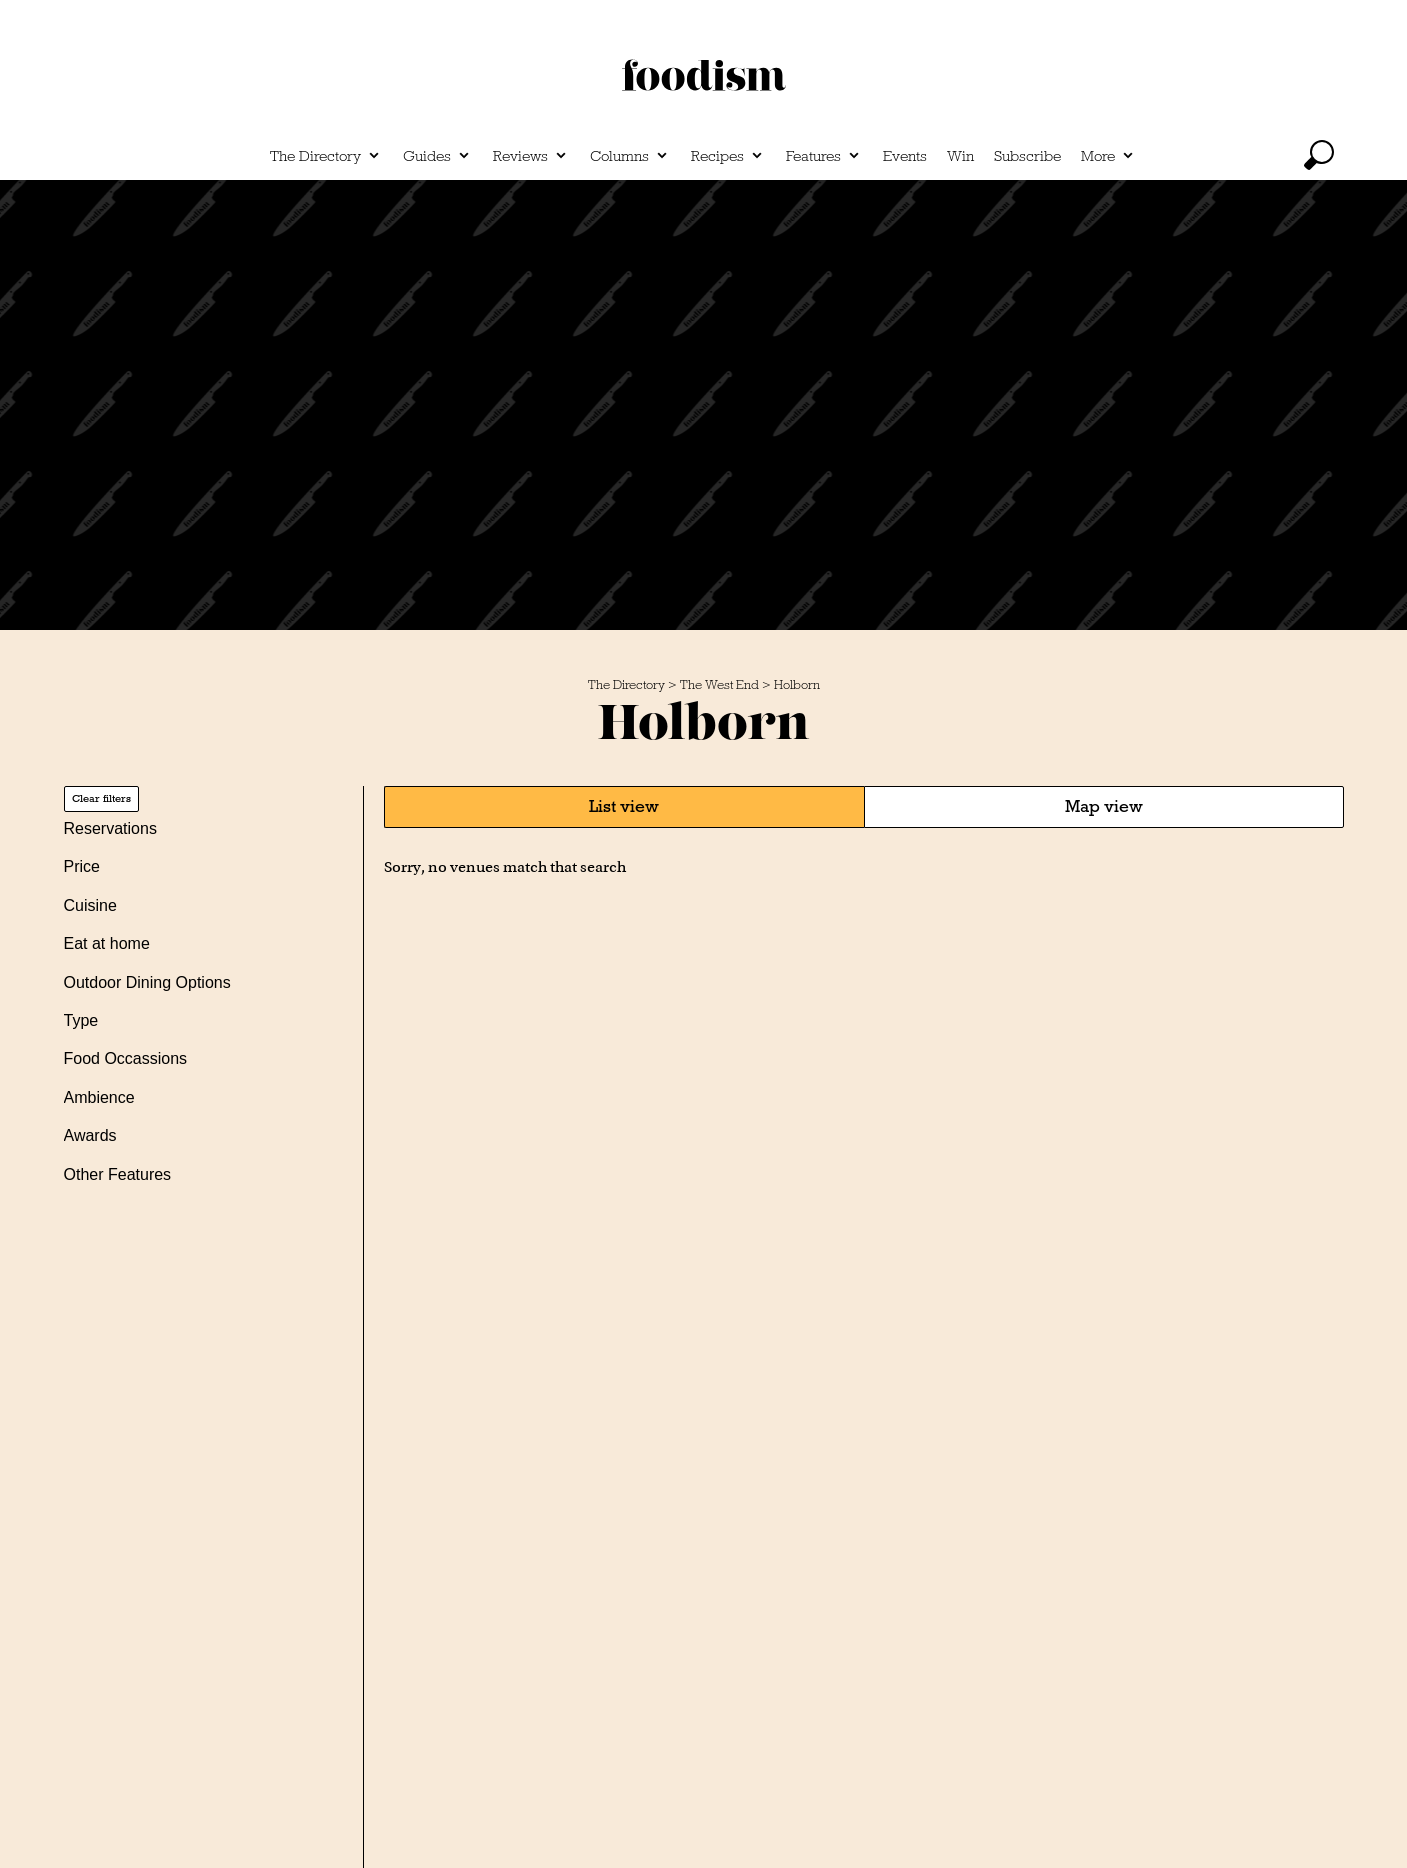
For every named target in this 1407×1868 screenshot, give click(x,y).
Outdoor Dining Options (147, 982)
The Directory (315, 156)
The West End (719, 685)
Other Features (118, 1174)
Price (82, 866)
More (1098, 156)
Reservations (110, 828)
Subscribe (1027, 156)
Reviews (520, 156)
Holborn (797, 685)
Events (905, 156)
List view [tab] (624, 806)
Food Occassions (126, 1058)
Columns (619, 156)
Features (813, 156)
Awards (90, 1135)
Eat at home (107, 943)
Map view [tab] (1104, 806)
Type (81, 1020)
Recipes (717, 156)
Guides (427, 156)
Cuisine (90, 905)
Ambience (99, 1097)
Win (960, 156)
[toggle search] (1319, 155)
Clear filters (101, 798)
